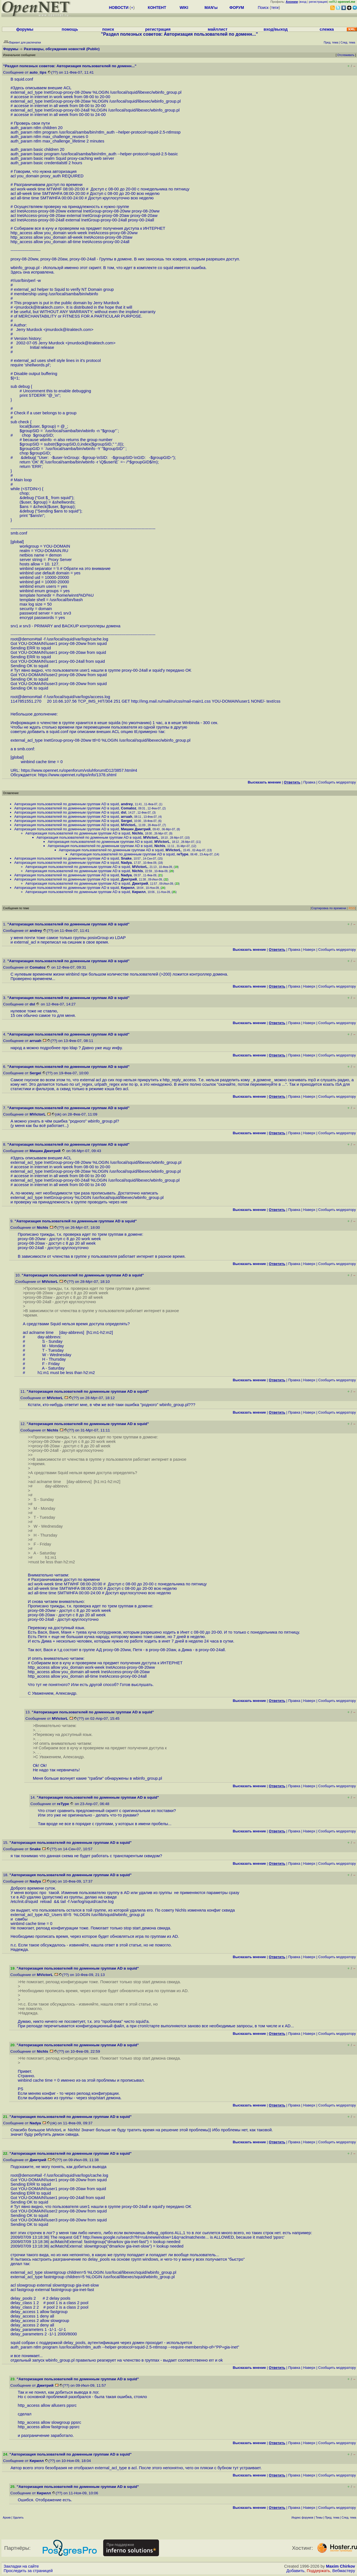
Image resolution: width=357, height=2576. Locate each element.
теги (275, 7)
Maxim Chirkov (340, 2566)
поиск (108, 29)
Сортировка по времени (328, 908)
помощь (70, 29)
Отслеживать (345, 55)
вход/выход (276, 29)
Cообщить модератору (337, 782)
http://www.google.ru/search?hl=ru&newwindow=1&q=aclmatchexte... (146, 2237)
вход (303, 1)
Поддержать (318, 2570)
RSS (352, 908)
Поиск (263, 7)
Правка (309, 782)
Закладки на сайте (21, 2566)
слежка (327, 29)
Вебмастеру (343, 2570)
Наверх (309, 949)
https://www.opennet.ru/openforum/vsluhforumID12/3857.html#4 (79, 770)
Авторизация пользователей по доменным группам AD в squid (66, 804)
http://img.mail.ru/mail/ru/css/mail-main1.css (171, 701)
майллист (218, 29)
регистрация (318, 1)
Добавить (295, 2570)
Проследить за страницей (28, 2570)
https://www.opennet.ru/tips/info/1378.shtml (77, 775)
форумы (24, 29)
